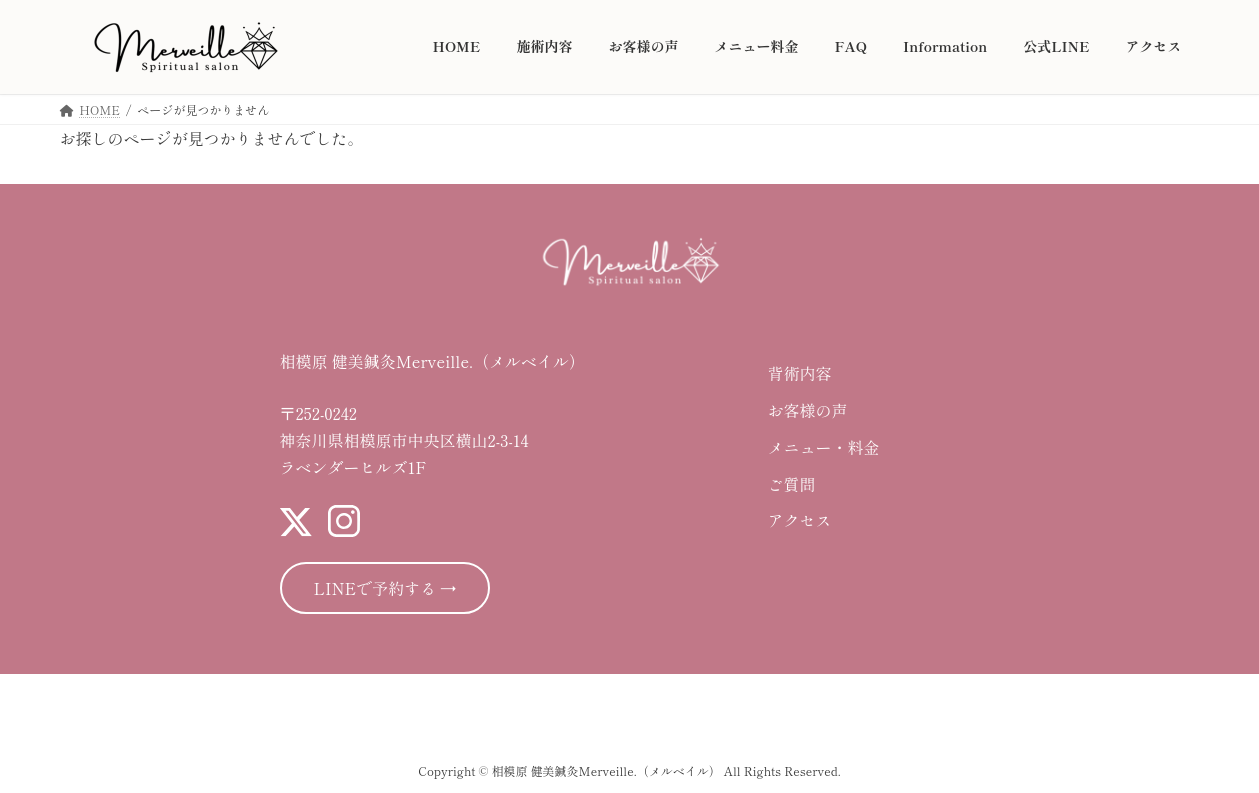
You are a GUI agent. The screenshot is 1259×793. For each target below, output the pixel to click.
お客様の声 (807, 410)
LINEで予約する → (385, 588)
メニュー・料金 (823, 447)
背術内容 (799, 373)
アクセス (799, 520)
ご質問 (791, 484)
